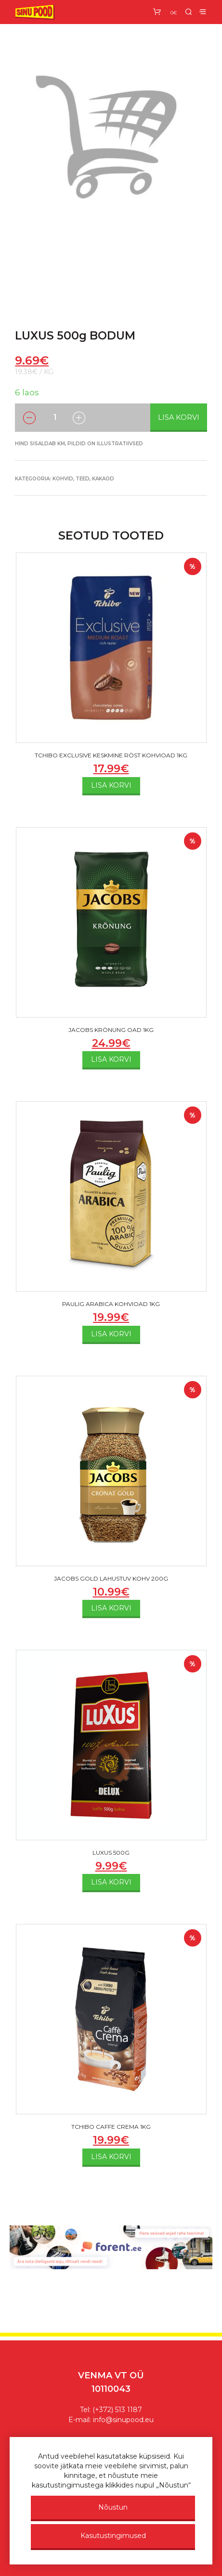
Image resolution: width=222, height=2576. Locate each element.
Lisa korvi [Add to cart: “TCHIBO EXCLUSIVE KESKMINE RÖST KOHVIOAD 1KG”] (111, 785)
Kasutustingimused (113, 2535)
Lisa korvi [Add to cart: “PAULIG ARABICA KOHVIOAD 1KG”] (111, 1334)
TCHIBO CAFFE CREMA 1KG (111, 2126)
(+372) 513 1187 (117, 2409)
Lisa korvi (178, 417)
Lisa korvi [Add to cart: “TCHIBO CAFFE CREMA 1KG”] (111, 2156)
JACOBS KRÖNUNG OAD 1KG (111, 1029)
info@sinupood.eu (123, 2419)
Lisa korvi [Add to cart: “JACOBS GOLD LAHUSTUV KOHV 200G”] (111, 1608)
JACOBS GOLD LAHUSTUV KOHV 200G (111, 1578)
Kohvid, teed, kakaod (83, 479)
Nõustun (113, 2507)
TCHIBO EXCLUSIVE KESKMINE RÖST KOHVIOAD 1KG (111, 755)
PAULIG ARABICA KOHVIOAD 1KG (111, 1303)
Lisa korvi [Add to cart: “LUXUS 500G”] (111, 1882)
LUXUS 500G (111, 1852)
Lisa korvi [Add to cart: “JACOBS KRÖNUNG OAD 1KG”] (111, 1059)
